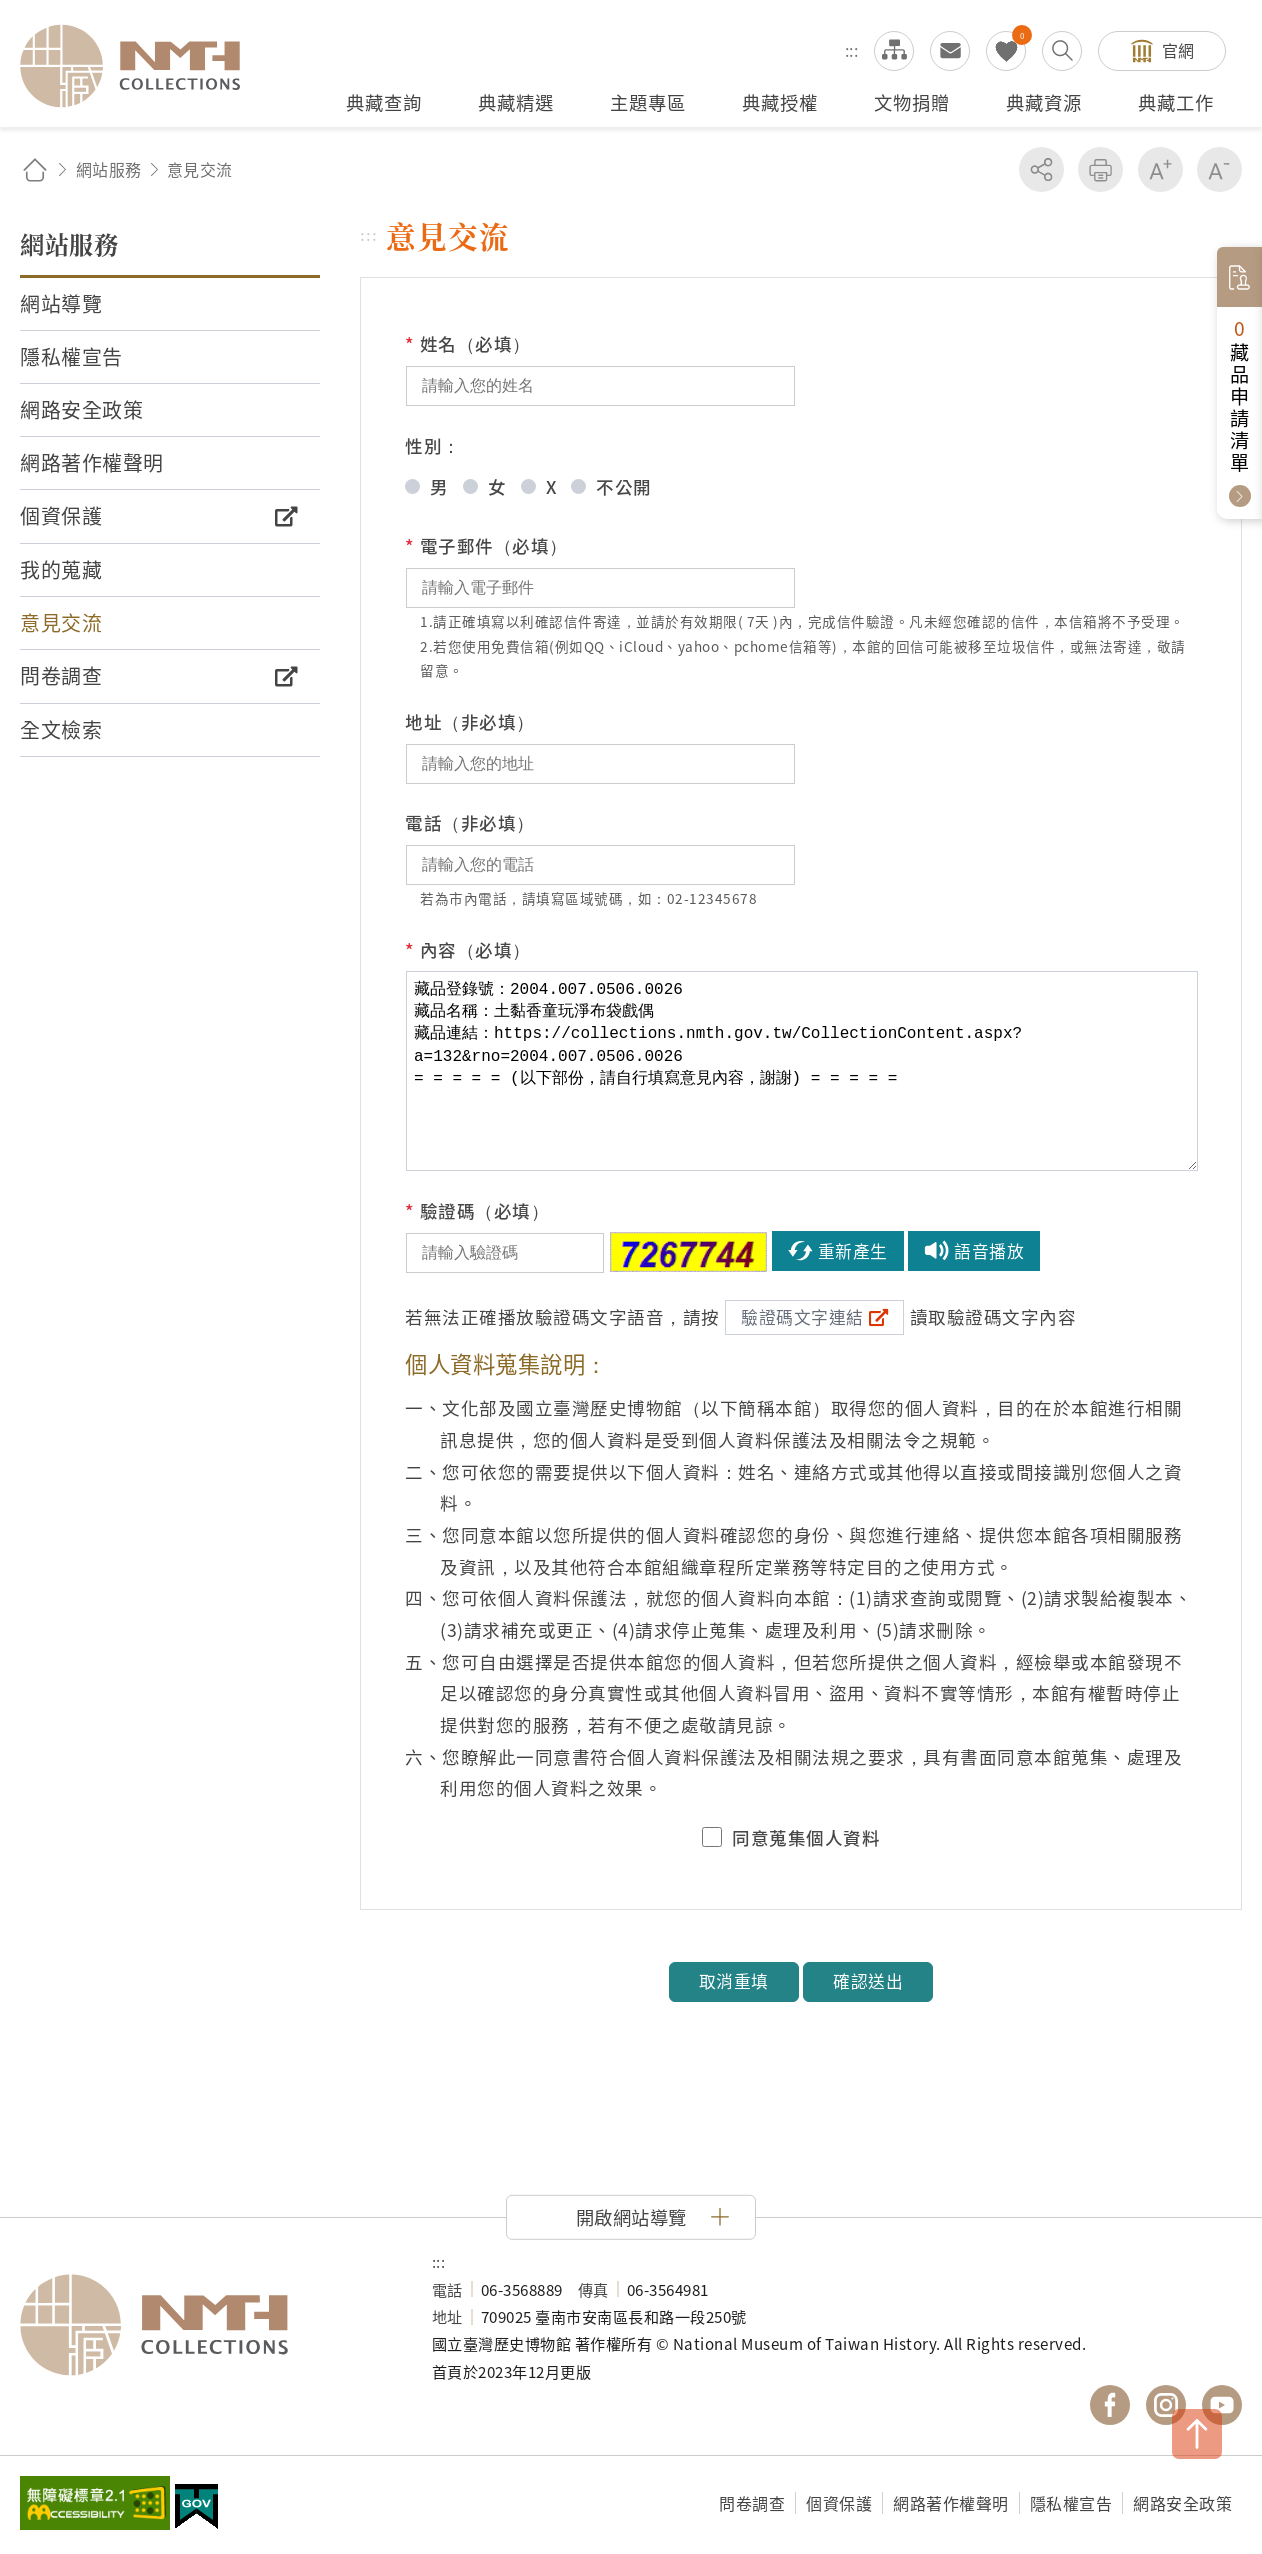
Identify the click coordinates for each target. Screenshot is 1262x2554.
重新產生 (853, 1251)
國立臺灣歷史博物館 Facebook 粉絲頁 (1110, 2405)
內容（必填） (468, 950)
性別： (433, 445)
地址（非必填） (470, 721)
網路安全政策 (1182, 2503)
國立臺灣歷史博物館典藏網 (142, 66)
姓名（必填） (468, 344)
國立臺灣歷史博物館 (206, 2325)
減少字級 (1219, 169)
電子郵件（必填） (486, 546)
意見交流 (950, 51)
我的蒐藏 (1006, 51)
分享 (1041, 169)
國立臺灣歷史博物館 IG (1166, 2405)
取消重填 (734, 1981)
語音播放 (989, 1251)
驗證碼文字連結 (802, 1317)
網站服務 (109, 169)
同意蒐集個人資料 (806, 1838)
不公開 (624, 486)
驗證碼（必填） (477, 1211)
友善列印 (1100, 169)
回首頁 (35, 169)
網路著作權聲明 (951, 2503)
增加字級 (1160, 169)
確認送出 (868, 1981)
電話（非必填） (470, 822)
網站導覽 (894, 51)
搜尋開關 (1062, 51)
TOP (1197, 2434)
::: (852, 50)
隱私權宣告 (1071, 2503)
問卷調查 (752, 2503)
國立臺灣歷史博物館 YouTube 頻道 (1222, 2405)
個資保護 (839, 2503)
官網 (1178, 50)
